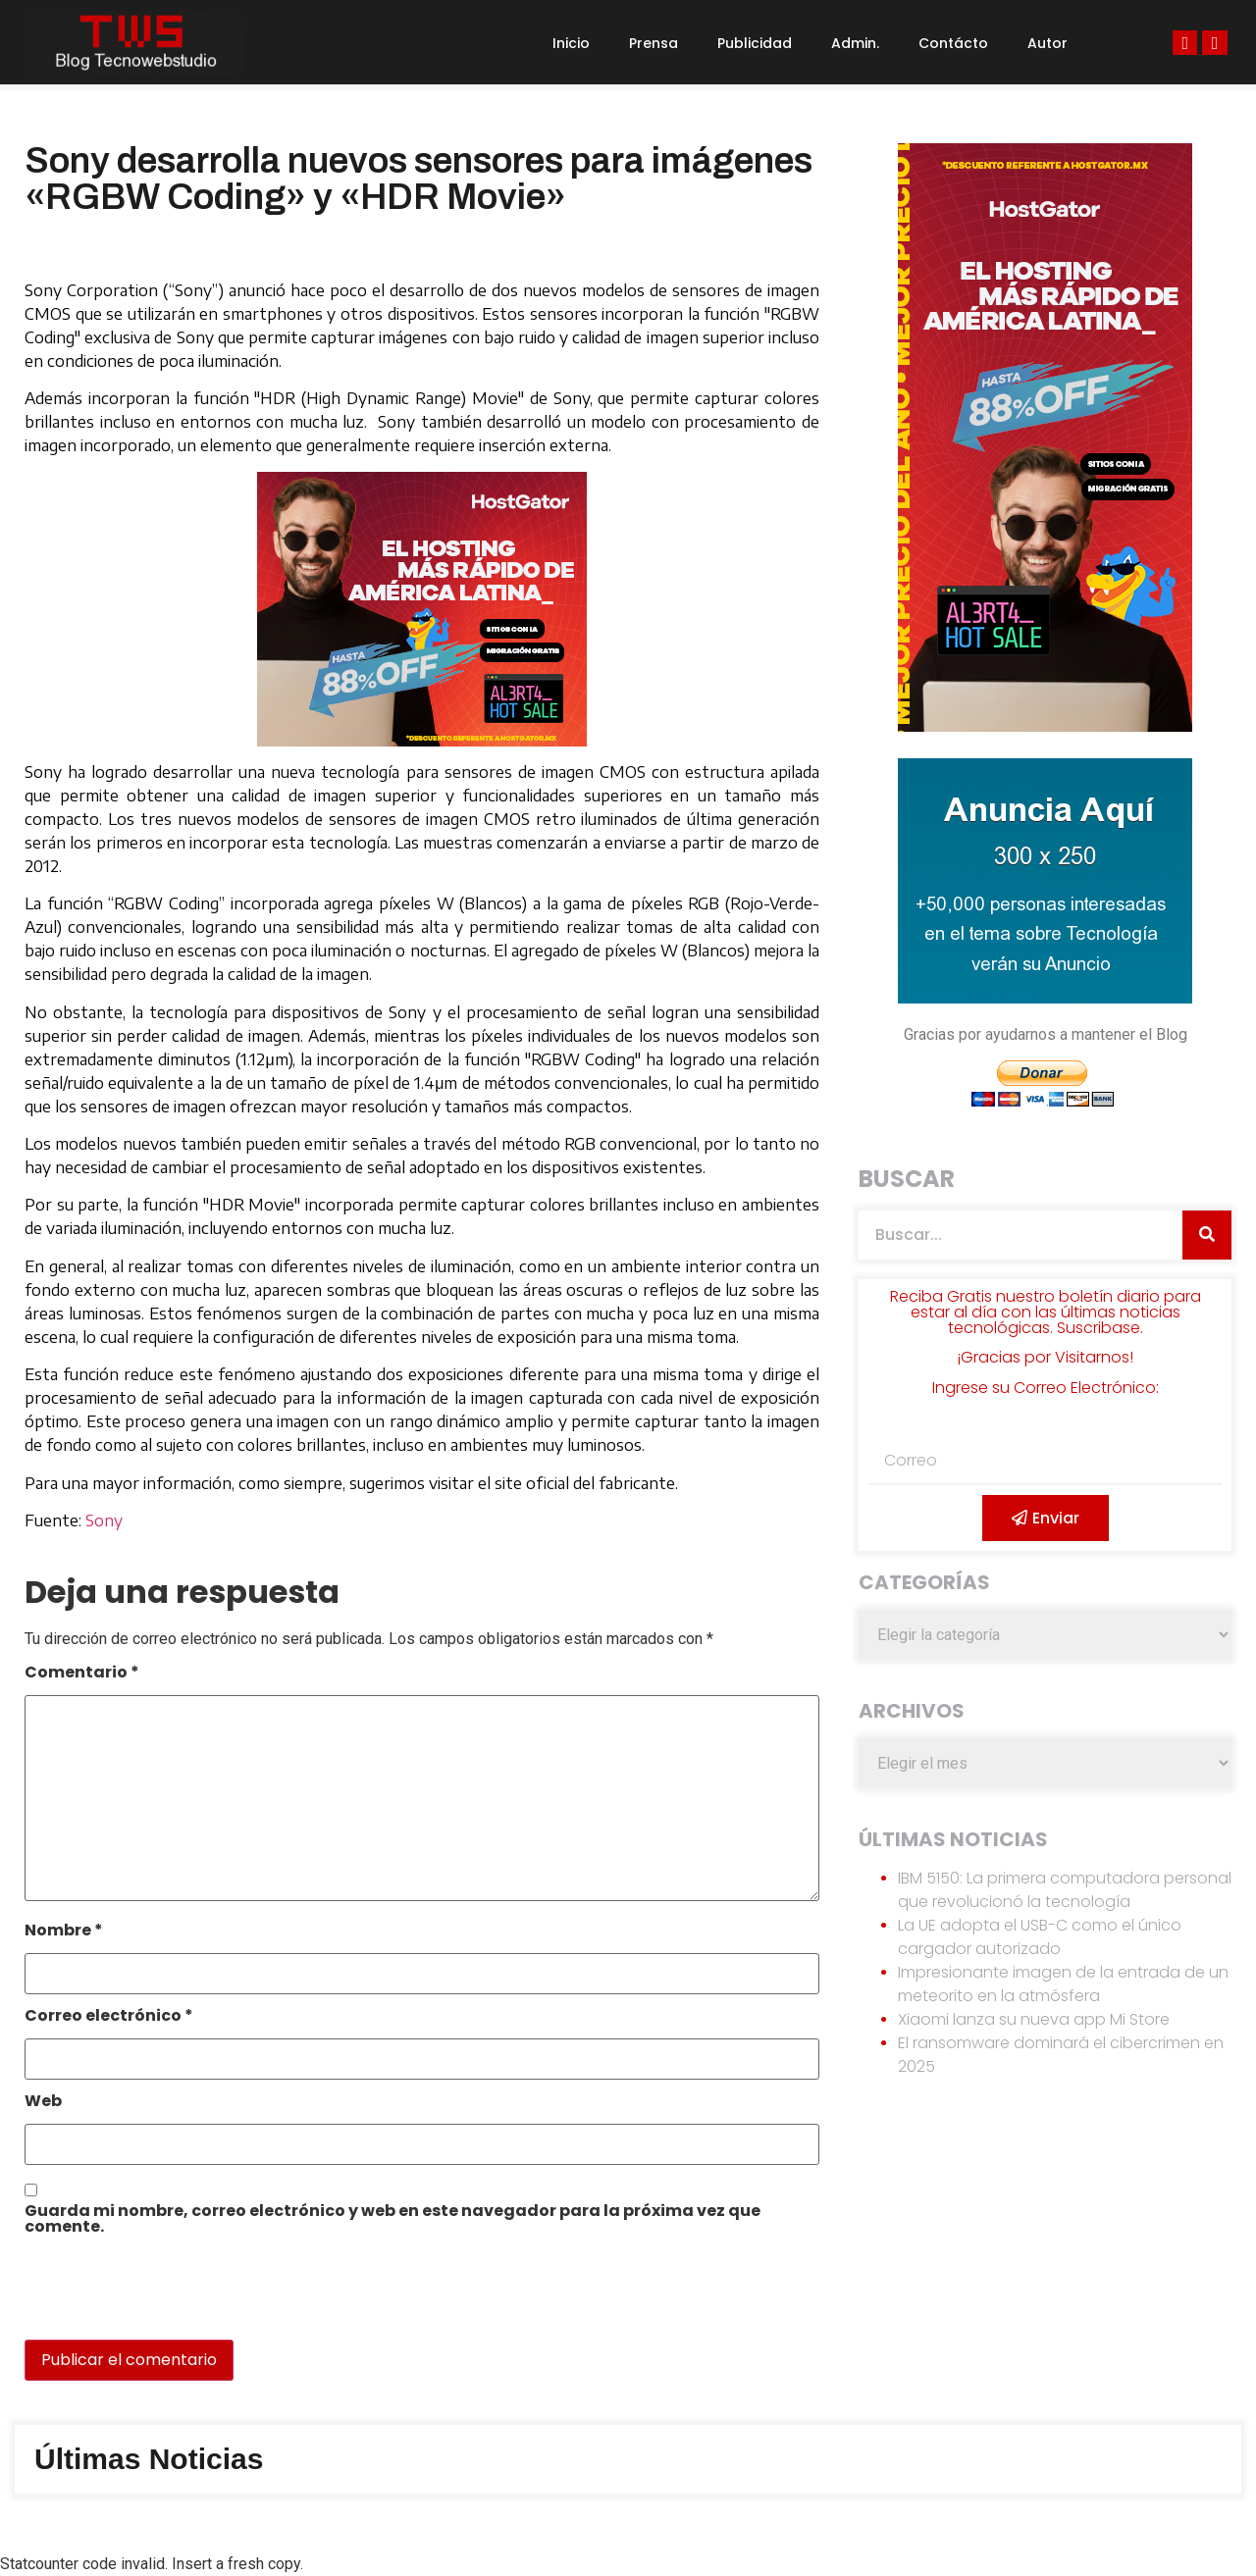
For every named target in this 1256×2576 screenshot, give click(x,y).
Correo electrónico (109, 2017)
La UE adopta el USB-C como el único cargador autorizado (1039, 1937)
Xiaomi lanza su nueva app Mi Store (1034, 2019)
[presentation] (159, 2297)
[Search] (1206, 1235)
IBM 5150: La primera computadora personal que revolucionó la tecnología (1064, 1890)
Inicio (571, 43)
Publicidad (754, 43)
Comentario (82, 1674)
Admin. (855, 43)
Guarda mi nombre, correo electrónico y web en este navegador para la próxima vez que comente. (392, 2220)
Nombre (64, 1932)
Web (43, 2102)
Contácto (953, 43)
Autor (1047, 43)
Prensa (653, 43)
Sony (104, 1520)
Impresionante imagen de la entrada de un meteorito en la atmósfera (1063, 1984)
